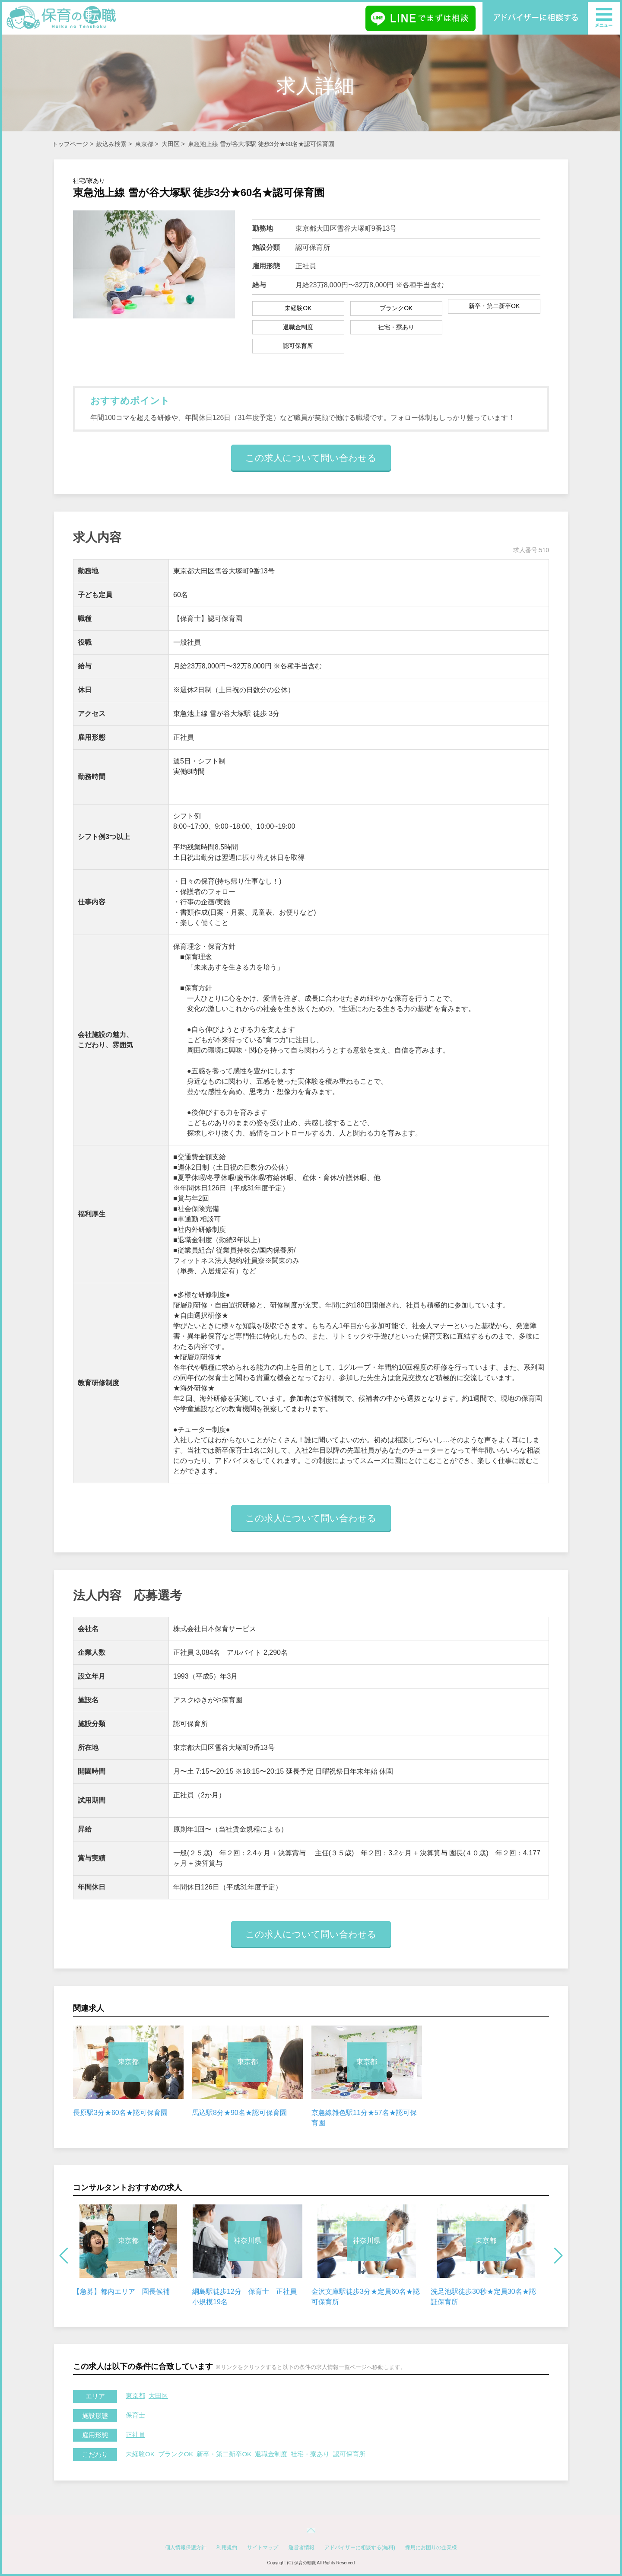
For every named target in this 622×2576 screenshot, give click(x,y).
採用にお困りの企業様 (431, 2547)
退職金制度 (271, 2454)
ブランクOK (176, 2454)
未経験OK (140, 2454)
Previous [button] (63, 2255)
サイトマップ (262, 2547)
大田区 (171, 143)
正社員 (135, 2434)
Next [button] (558, 2255)
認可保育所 (349, 2454)
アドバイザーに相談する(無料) (359, 2547)
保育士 (135, 2415)
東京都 (144, 143)
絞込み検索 (111, 143)
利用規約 (226, 2547)
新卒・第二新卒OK (224, 2454)
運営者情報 (301, 2547)
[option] (128, 2072)
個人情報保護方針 (185, 2547)
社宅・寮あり (310, 2454)
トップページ (70, 143)
